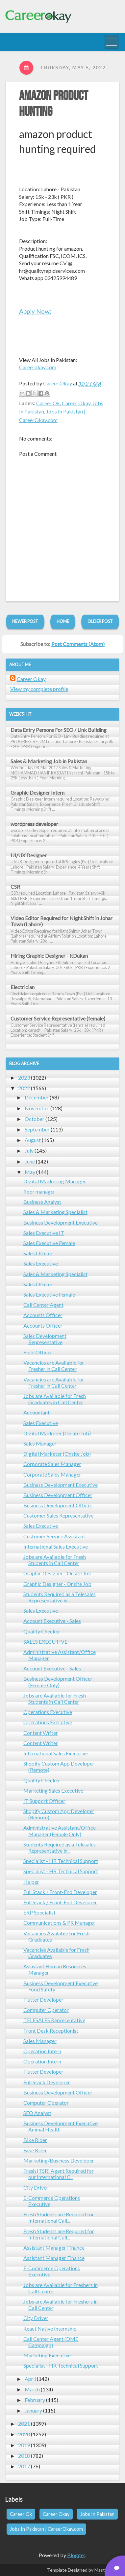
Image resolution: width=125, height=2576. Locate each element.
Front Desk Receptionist (50, 2030)
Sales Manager (40, 1443)
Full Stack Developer (46, 2082)
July (29, 1150)
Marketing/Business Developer (58, 2160)
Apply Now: (35, 311)
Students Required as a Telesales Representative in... (59, 1597)
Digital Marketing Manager (54, 1181)
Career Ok (48, 403)
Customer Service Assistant (54, 1536)
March (32, 2389)
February (35, 2400)
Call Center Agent (43, 1305)
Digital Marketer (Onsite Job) (57, 1433)
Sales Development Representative (44, 1339)
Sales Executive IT (43, 1233)
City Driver (35, 2187)
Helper (31, 1881)
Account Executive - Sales (52, 1621)
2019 (24, 2445)
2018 (24, 2455)
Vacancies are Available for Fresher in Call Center (53, 1365)
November (37, 1108)
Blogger (76, 2555)
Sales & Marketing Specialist (55, 1212)
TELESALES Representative (54, 2020)
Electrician (23, 987)
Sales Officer (38, 1253)
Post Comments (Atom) (78, 644)
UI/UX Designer (29, 855)
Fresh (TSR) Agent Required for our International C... (58, 2173)
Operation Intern (42, 2051)
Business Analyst (42, 1202)
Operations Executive (47, 1712)
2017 (24, 2466)
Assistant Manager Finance (54, 2247)
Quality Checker (41, 1631)
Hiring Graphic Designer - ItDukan (49, 955)
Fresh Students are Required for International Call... (58, 2217)
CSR (15, 886)
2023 (24, 1077)
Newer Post (25, 621)
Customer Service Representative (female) (58, 1018)
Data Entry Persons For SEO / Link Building (59, 730)
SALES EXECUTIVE (45, 1641)
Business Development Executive (60, 1222)
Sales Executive (40, 1263)
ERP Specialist (39, 1912)
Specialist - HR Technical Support (60, 1861)
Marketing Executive (47, 2355)
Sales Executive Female (49, 1243)
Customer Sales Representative (58, 1515)
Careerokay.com (37, 367)
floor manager (39, 1191)
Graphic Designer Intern (37, 792)
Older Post (100, 621)
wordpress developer (34, 824)
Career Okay (76, 403)
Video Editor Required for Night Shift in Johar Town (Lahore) (62, 921)
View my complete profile (39, 689)
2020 (24, 2434)
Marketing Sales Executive (53, 1790)
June (30, 1161)
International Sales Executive (55, 1546)
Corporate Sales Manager (52, 1464)
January (33, 2410)
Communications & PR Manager (59, 1922)
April (30, 2379)
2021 (24, 2423)
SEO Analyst (37, 2113)
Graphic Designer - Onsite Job (57, 1573)
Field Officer (37, 1352)
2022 (24, 1088)
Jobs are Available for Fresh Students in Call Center (54, 1560)
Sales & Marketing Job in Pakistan (49, 761)
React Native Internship (50, 2328)
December (37, 1097)
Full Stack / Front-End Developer (60, 1892)
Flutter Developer (43, 1999)
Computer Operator (46, 2010)
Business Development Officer (57, 1495)
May (30, 1172)
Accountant (36, 1412)
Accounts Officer (43, 1315)
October (34, 1119)
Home (63, 621)
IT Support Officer (44, 1801)
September (37, 1129)
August (33, 1140)
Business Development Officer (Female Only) (57, 1681)
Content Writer (40, 1733)
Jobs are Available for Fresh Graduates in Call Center (54, 1399)
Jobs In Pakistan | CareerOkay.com (46, 2529)
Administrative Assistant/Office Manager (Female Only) (59, 1830)
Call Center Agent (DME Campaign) (50, 2342)
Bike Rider (35, 2140)
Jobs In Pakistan (97, 2514)
